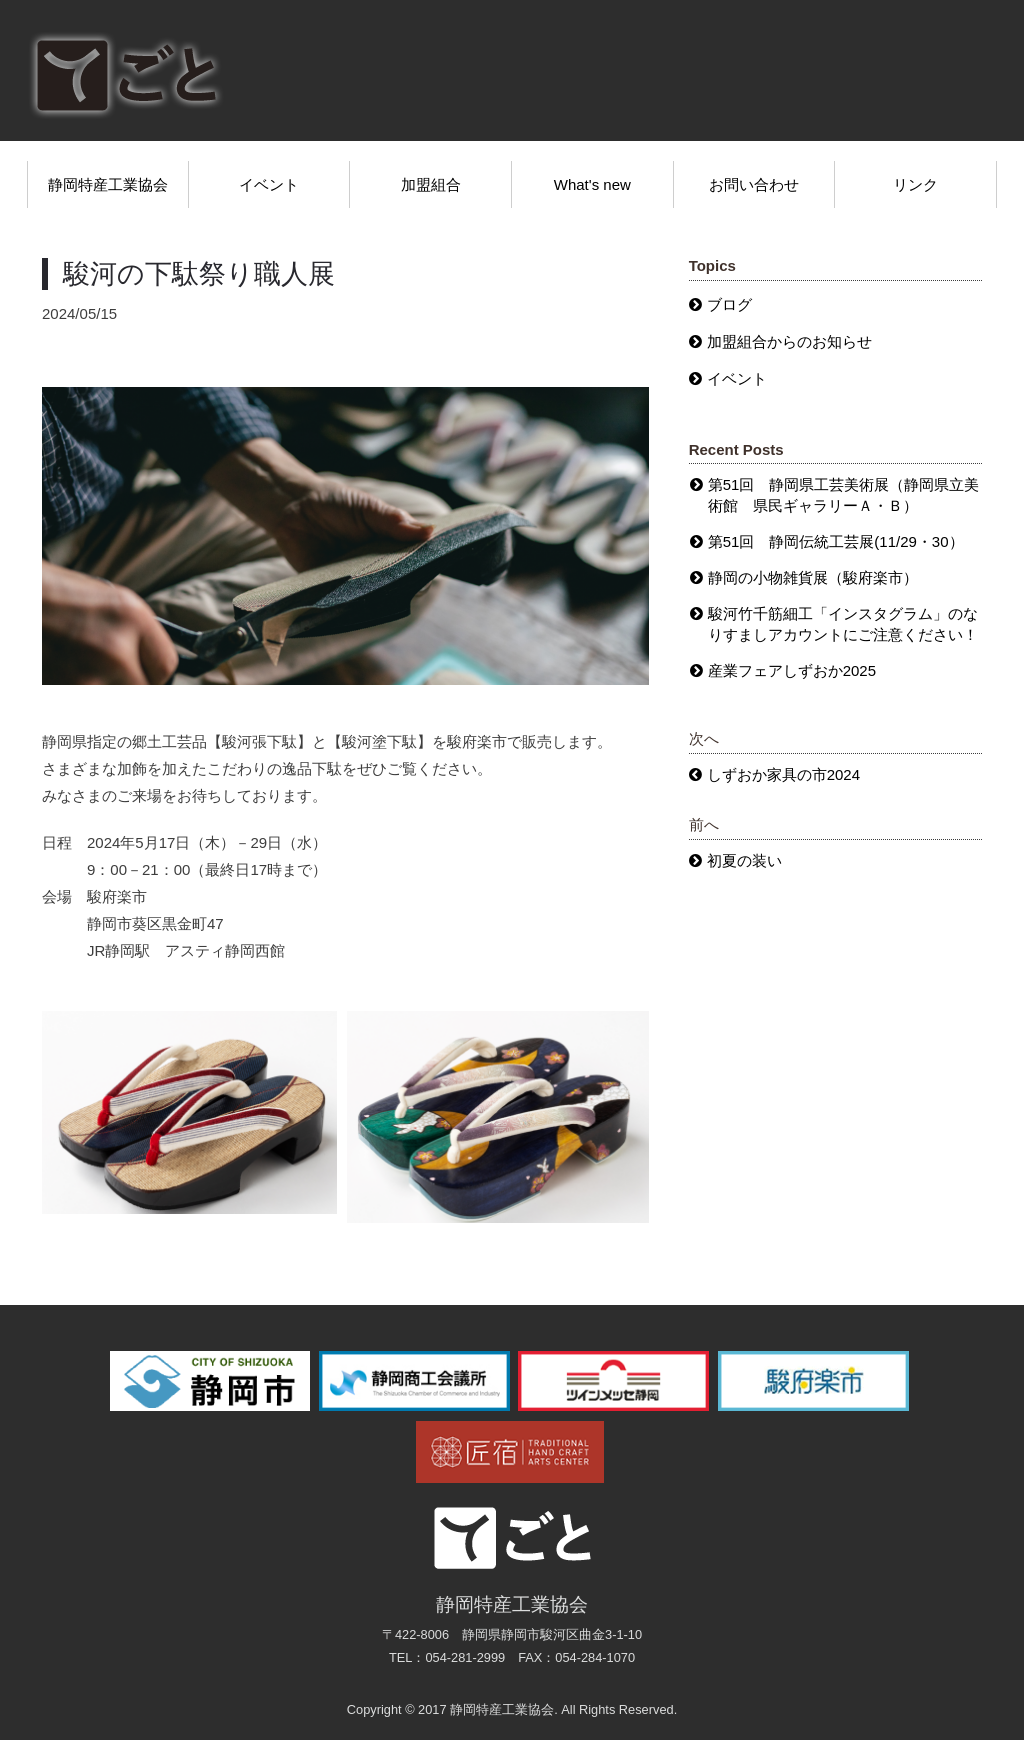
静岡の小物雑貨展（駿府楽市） (813, 577)
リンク (915, 184)
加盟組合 (431, 184)
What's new (592, 184)
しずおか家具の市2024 (783, 774)
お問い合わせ (754, 184)
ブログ (729, 304)
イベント (269, 184)
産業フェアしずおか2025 (792, 670)
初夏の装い (744, 860)
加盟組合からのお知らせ (789, 341)
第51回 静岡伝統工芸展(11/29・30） (836, 541)
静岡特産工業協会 (108, 184)
